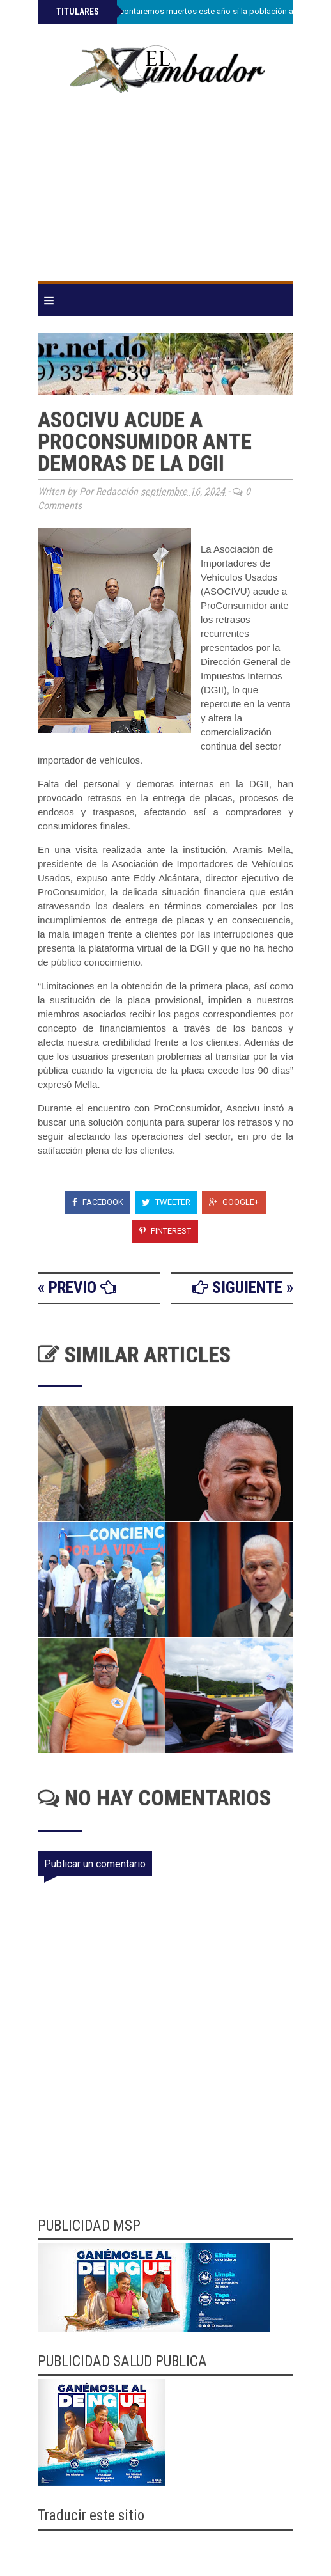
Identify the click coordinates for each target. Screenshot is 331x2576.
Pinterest (165, 1231)
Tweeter (166, 1202)
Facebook (97, 1202)
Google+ (234, 1202)
